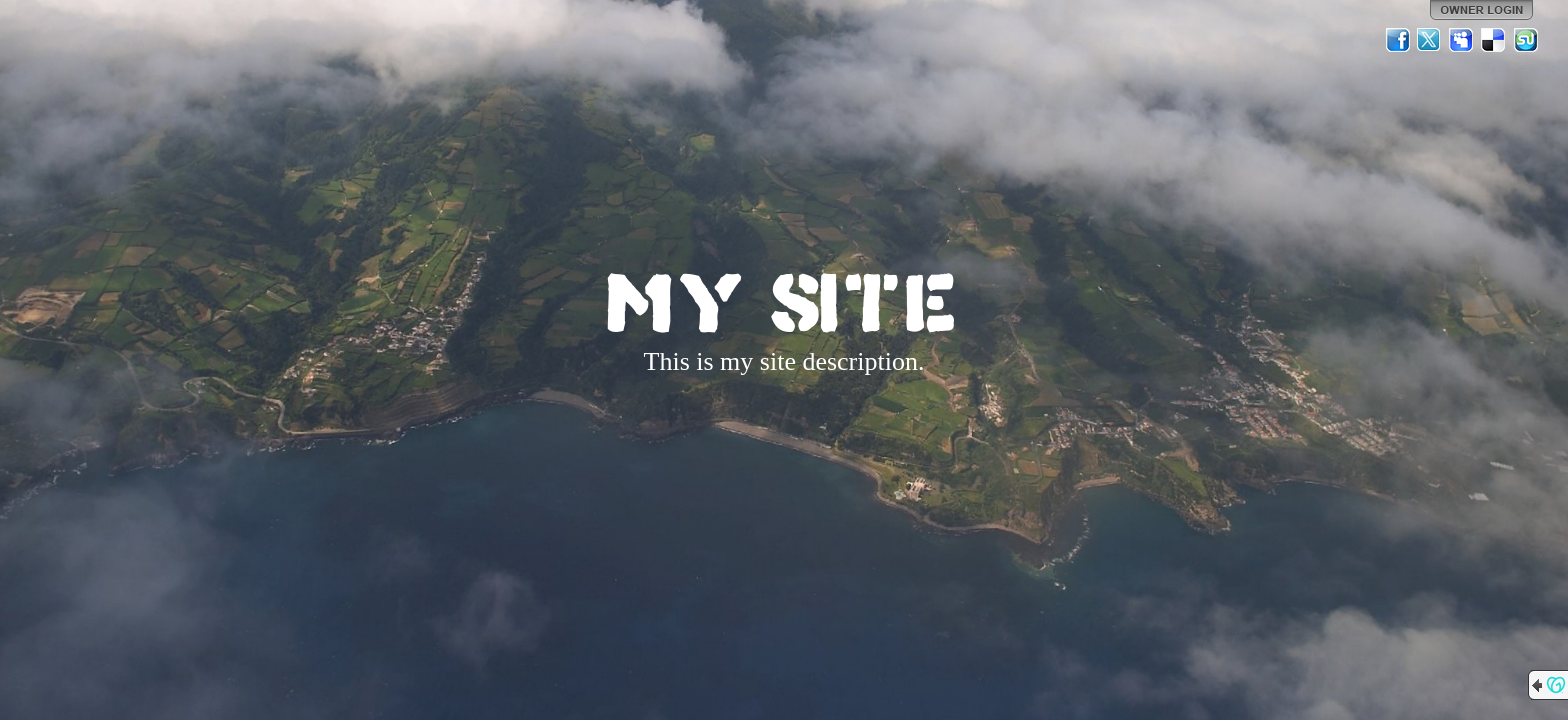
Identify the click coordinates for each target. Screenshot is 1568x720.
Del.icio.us (1494, 40)
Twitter (1430, 40)
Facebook (1398, 40)
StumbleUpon (1526, 40)
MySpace (1462, 40)
